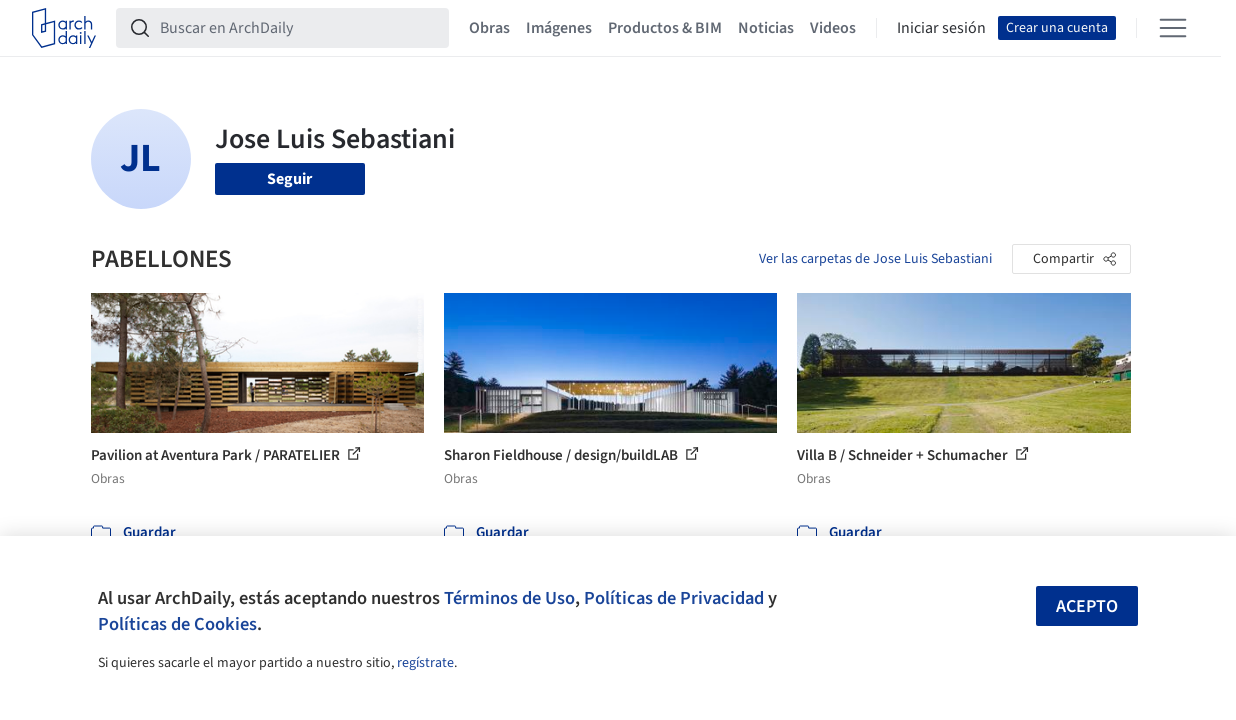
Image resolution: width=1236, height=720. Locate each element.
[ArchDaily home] (64, 28)
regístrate (425, 663)
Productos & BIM (665, 28)
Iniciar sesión (941, 28)
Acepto (1087, 606)
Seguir (289, 179)
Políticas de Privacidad (674, 598)
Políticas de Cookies (177, 624)
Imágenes (559, 28)
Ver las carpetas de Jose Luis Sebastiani (875, 259)
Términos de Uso (509, 598)
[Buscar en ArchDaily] (298, 28)
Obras (489, 28)
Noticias (766, 28)
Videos (833, 28)
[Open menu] (1173, 28)
